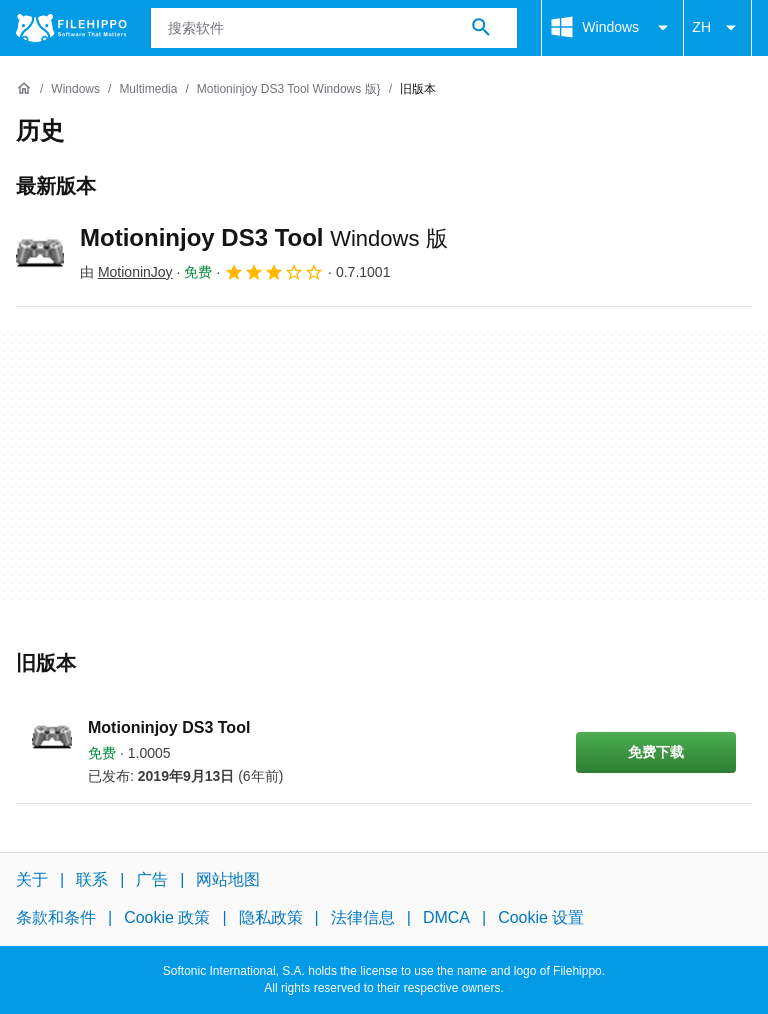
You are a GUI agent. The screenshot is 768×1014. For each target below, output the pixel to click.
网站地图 (228, 879)
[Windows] (75, 89)
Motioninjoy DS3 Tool (264, 237)
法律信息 (363, 917)
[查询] (334, 28)
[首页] (24, 89)
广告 (152, 879)
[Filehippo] (71, 28)
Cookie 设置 (541, 917)
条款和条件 (56, 917)
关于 (32, 879)
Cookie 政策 (167, 917)
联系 (92, 879)
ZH (717, 28)
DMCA (446, 917)
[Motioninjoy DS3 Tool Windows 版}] (289, 89)
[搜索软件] (481, 28)
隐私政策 (271, 917)
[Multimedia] (148, 89)
